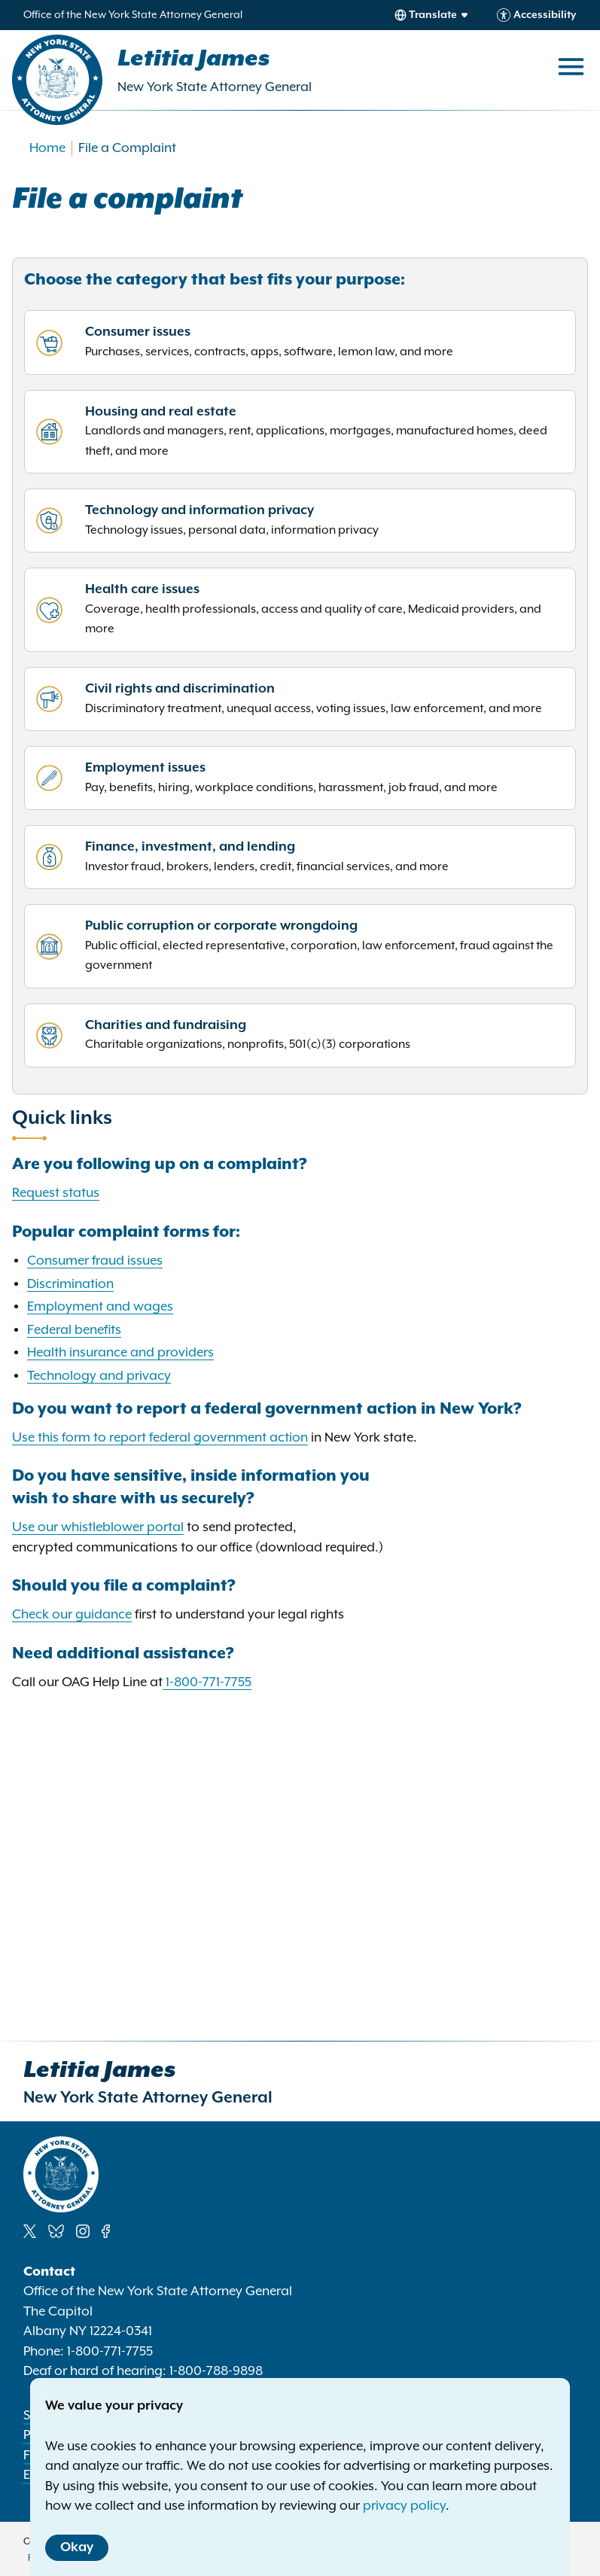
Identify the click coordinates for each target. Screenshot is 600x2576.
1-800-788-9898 (216, 2371)
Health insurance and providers (120, 1352)
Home (47, 148)
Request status (55, 1193)
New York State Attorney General (214, 87)
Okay (76, 2547)
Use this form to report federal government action (160, 1437)
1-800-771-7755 (208, 1682)
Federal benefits (74, 1330)
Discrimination (70, 1284)
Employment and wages (100, 1306)
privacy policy (404, 2506)
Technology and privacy (99, 1376)
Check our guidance (72, 1614)
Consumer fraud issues (95, 1260)
